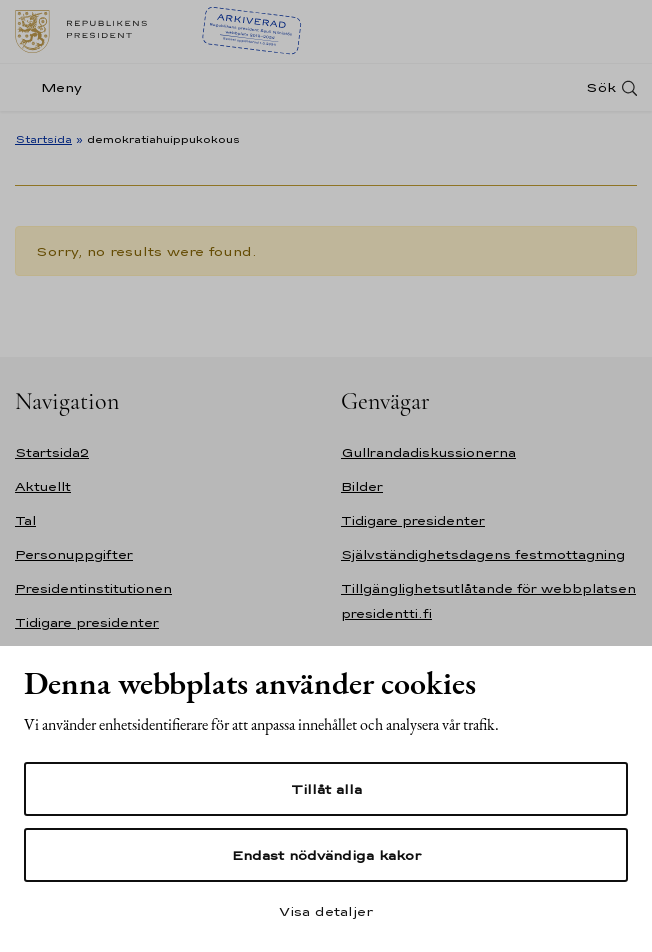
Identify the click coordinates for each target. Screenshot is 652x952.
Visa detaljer (326, 911)
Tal (25, 520)
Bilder (362, 486)
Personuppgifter (74, 554)
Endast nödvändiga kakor (326, 855)
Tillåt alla (326, 789)
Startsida (43, 139)
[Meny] (54, 87)
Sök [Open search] (601, 87)
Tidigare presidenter (87, 622)
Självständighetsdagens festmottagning (483, 554)
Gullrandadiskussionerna (428, 452)
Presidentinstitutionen (93, 588)
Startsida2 (52, 452)
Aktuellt (43, 486)
